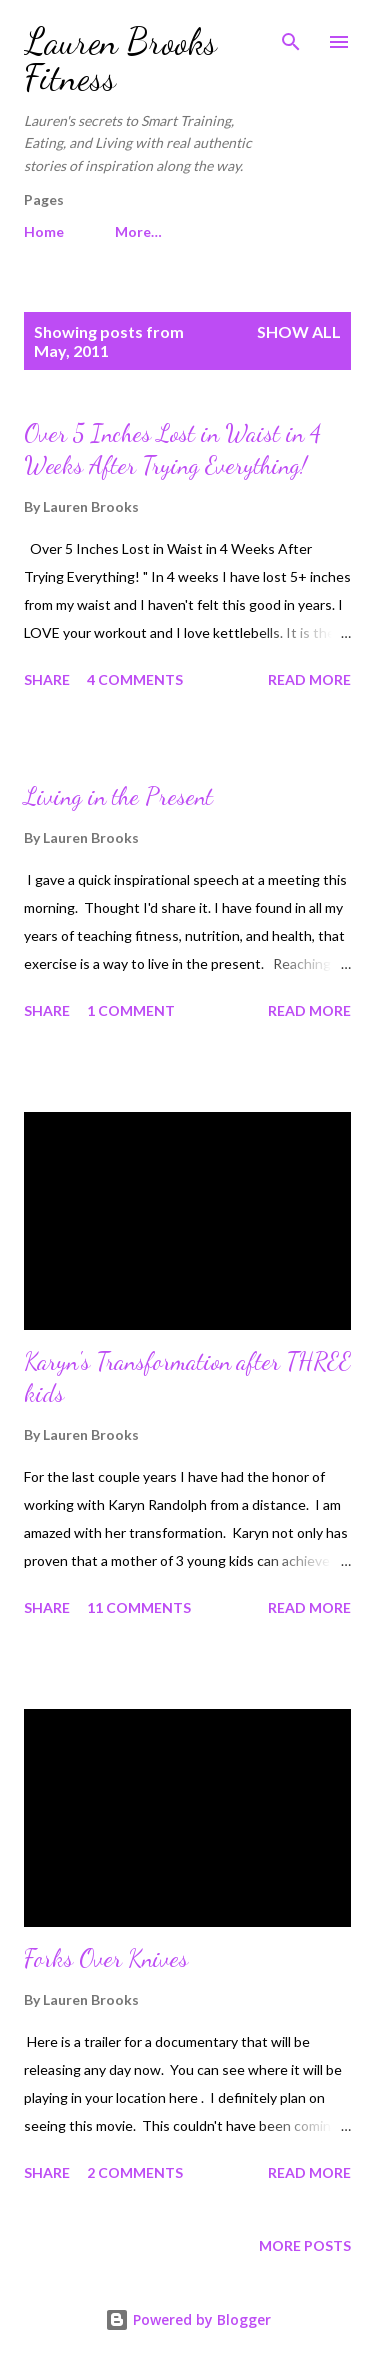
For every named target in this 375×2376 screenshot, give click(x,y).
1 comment (131, 1010)
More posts (305, 2245)
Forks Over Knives (106, 1958)
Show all (299, 331)
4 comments (135, 679)
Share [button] (47, 679)
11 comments (139, 1607)
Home (44, 231)
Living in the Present (118, 796)
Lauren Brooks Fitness (120, 59)
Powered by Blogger (188, 2319)
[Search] (291, 36)
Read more (309, 679)
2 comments (135, 2172)
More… (138, 231)
